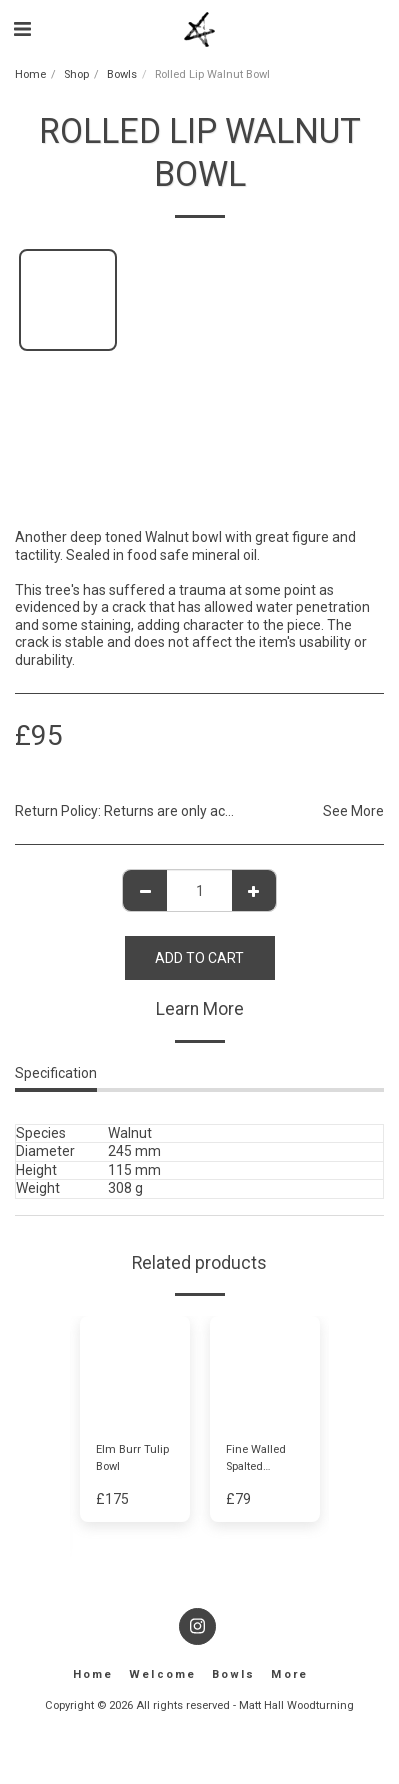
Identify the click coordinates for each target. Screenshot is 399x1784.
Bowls (122, 74)
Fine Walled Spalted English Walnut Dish (265, 1459)
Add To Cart (199, 958)
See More (353, 811)
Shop (76, 74)
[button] (22, 29)
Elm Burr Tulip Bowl (132, 1458)
